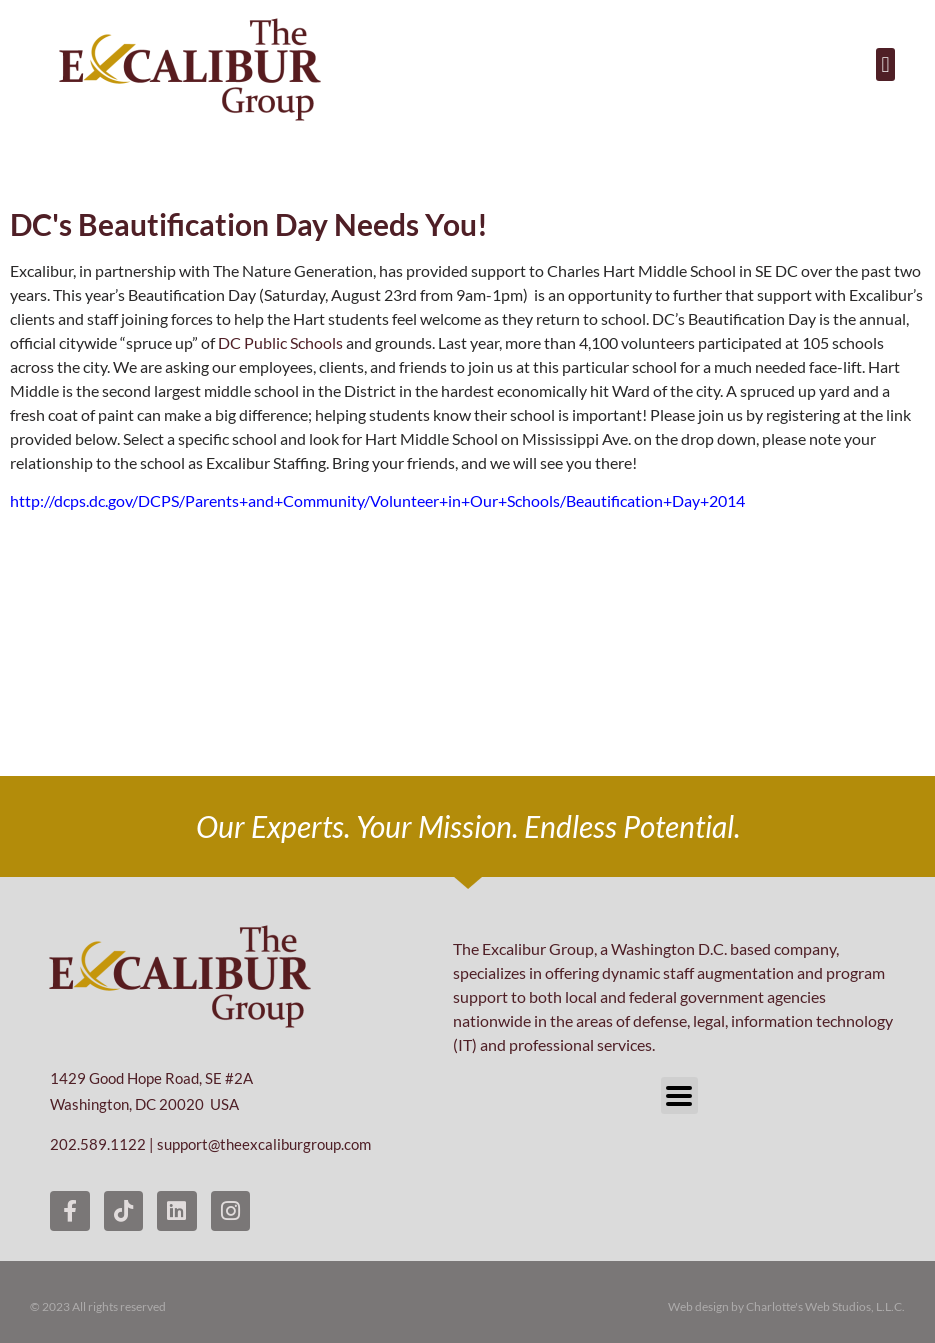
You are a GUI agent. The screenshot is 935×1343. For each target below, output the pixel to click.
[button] (885, 64)
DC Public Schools (280, 342)
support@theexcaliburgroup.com (264, 1144)
